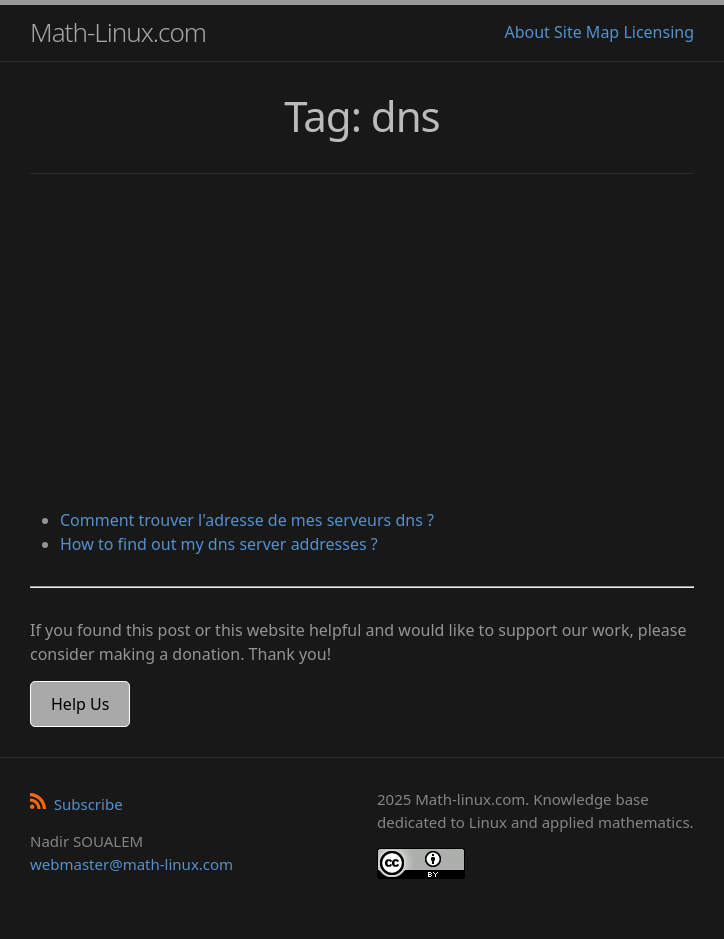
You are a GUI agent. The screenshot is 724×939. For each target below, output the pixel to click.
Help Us (80, 704)
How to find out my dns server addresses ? (219, 544)
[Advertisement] (362, 344)
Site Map (586, 32)
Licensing (658, 32)
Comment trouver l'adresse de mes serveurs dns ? (247, 520)
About (526, 32)
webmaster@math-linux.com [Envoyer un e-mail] (131, 864)
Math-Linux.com (118, 32)
